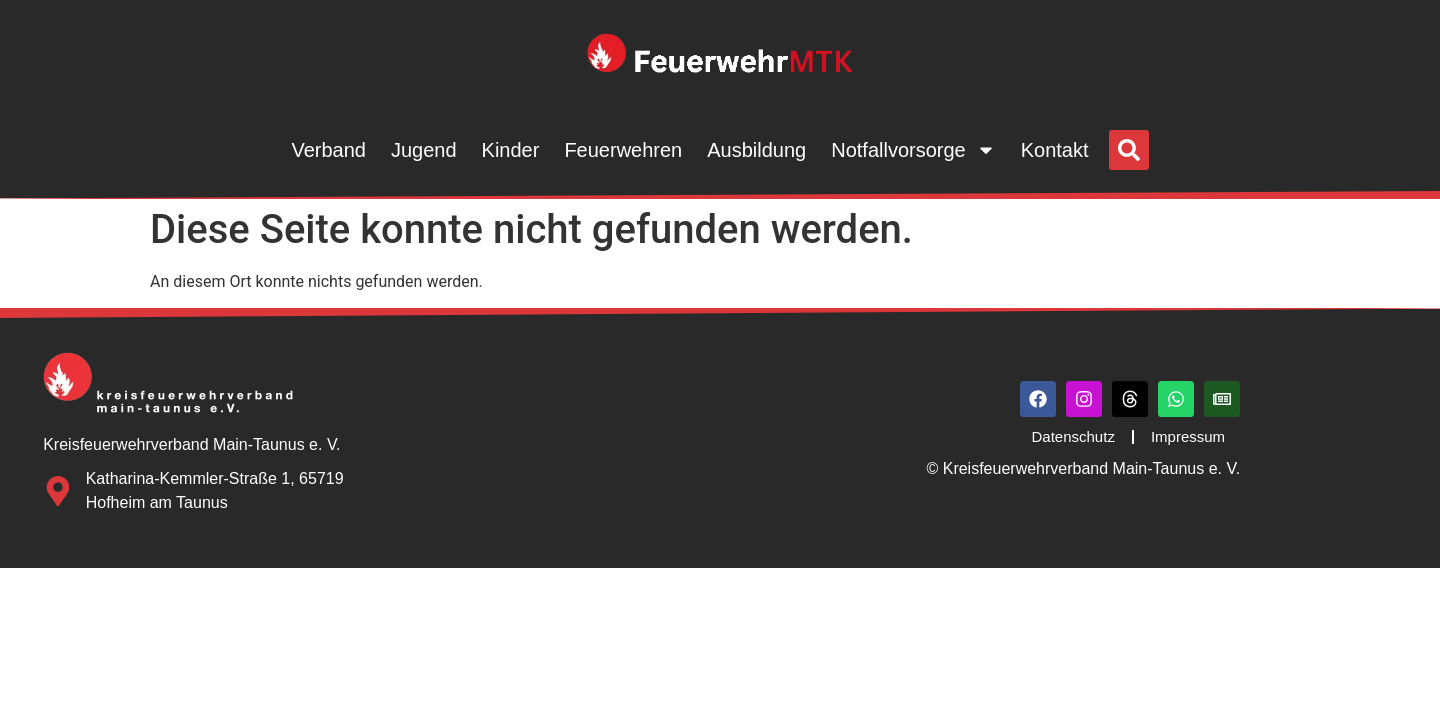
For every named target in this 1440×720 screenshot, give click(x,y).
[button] (1129, 150)
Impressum (1188, 436)
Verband (328, 150)
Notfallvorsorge (913, 150)
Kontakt (1055, 150)
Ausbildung (756, 150)
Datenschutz (1073, 436)
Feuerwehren (623, 150)
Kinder (511, 150)
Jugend (424, 150)
